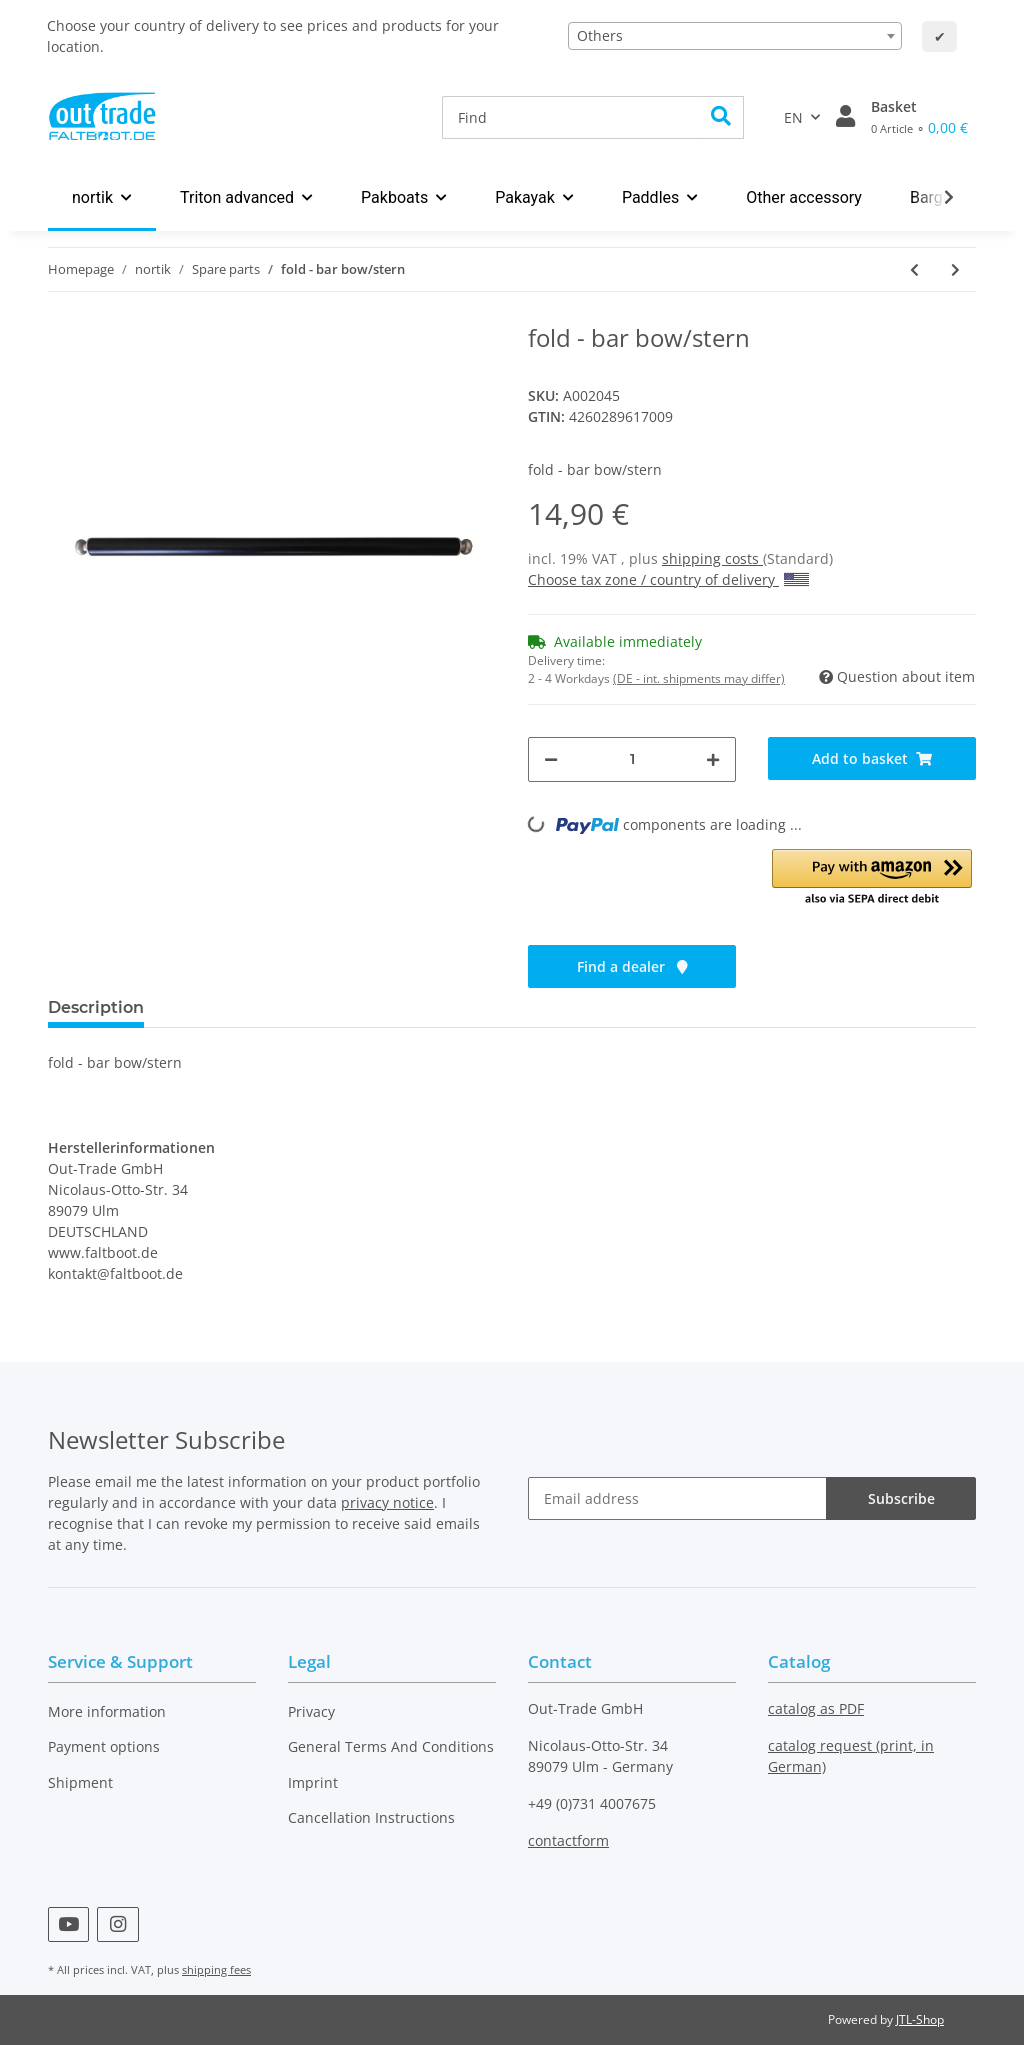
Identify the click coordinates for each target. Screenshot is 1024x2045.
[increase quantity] (713, 759)
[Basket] (919, 117)
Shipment (80, 1782)
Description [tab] (96, 1007)
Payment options (104, 1746)
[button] (845, 117)
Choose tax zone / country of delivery (668, 579)
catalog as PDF (816, 1708)
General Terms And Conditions (391, 1746)
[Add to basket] (872, 758)
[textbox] (735, 36)
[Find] (571, 117)
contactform (568, 1840)
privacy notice (387, 1502)
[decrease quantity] (551, 759)
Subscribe (901, 1498)
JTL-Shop (920, 2019)
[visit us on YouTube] (68, 1924)
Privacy (311, 1711)
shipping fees (216, 1969)
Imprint (313, 1782)
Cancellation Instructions (371, 1817)
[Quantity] (632, 759)
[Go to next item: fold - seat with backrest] (955, 269)
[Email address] (677, 1498)
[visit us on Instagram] (117, 1924)
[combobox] (735, 36)
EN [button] (793, 117)
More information (107, 1711)
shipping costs (712, 558)
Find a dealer (632, 966)
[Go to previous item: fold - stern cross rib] (914, 269)
